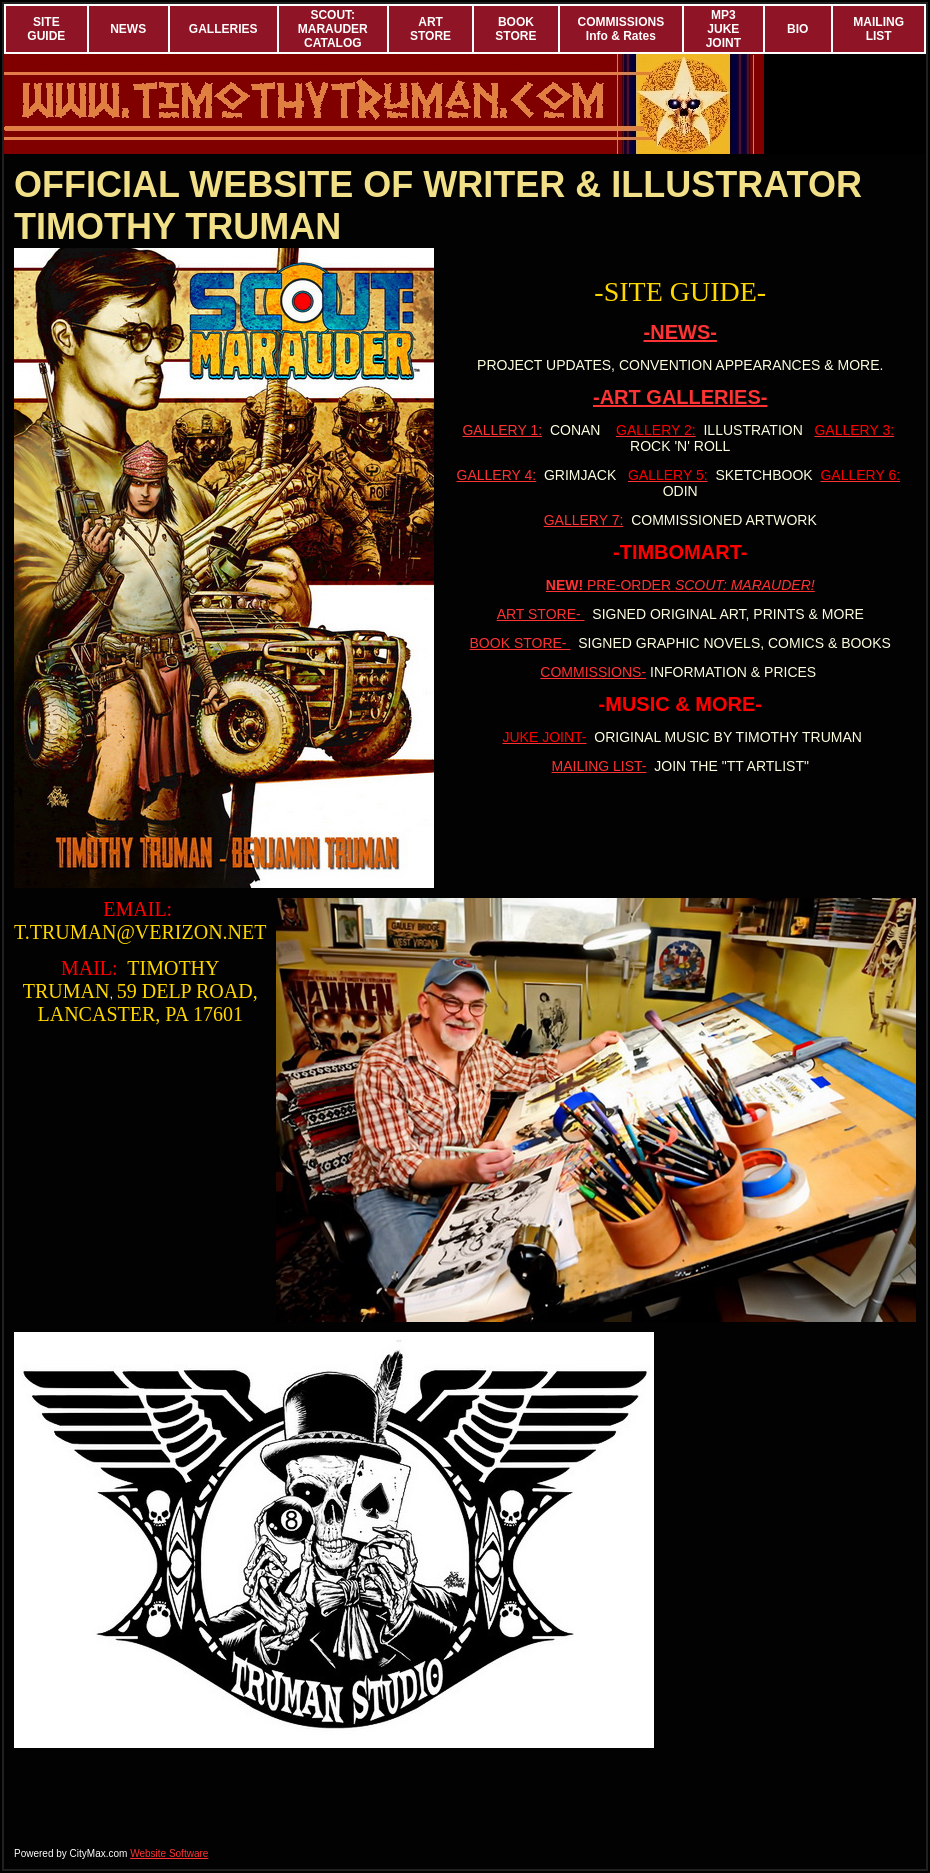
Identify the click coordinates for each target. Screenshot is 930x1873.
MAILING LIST (878, 29)
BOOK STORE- (520, 643)
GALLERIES (223, 29)
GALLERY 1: (502, 430)
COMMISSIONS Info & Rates (621, 29)
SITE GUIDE (46, 29)
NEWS (128, 29)
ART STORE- (541, 614)
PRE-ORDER (680, 585)
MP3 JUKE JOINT (723, 29)
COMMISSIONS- (593, 672)
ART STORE (430, 29)
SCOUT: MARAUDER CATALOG (333, 29)
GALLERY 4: (497, 475)
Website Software (169, 1853)
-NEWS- (680, 332)
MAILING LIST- (599, 766)
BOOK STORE (515, 29)
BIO (797, 29)
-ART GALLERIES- (680, 397)
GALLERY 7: (584, 520)
